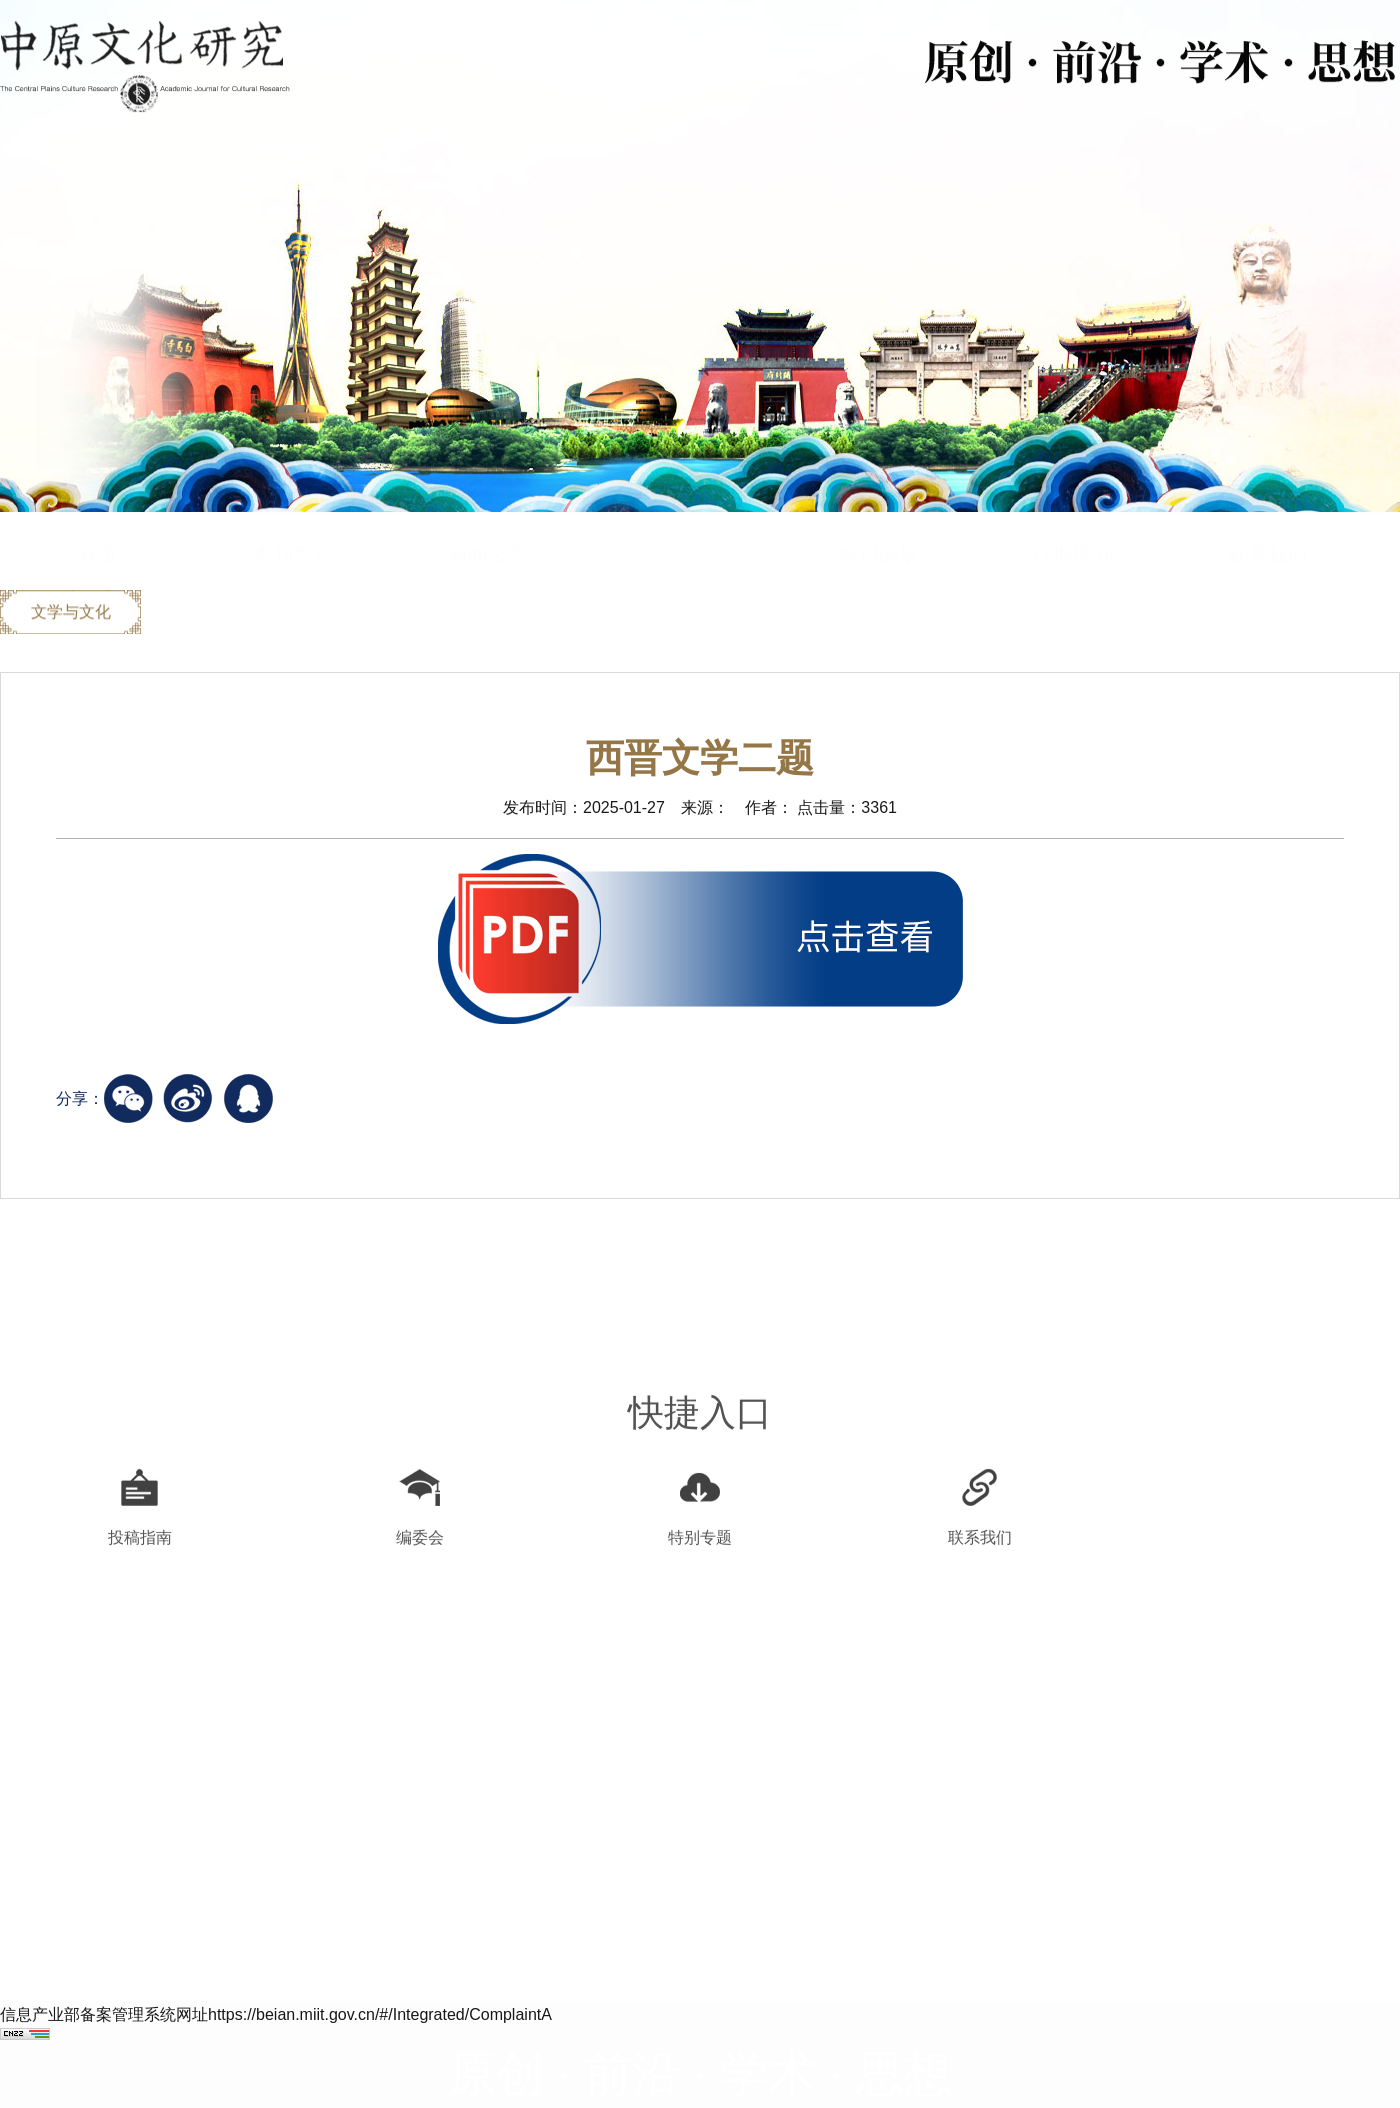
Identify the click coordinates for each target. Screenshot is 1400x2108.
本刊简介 (293, 517)
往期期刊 (1073, 517)
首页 (98, 517)
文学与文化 (71, 613)
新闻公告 (488, 517)
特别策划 (878, 517)
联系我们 (1268, 517)
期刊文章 (683, 517)
